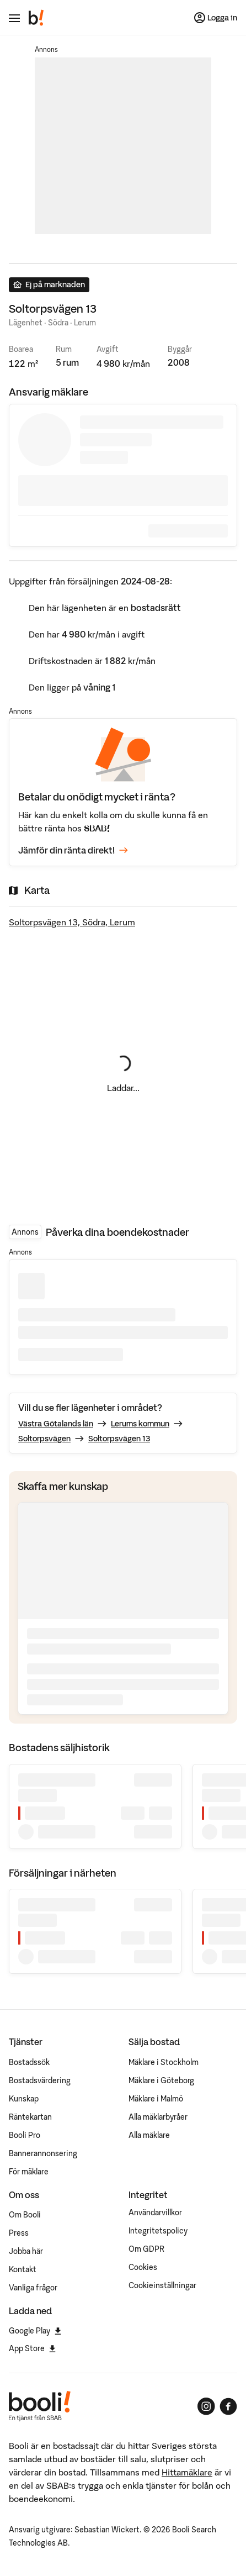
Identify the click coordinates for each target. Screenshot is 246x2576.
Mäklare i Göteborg (161, 2080)
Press (19, 2233)
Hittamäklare (187, 2472)
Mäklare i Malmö (156, 2099)
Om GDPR (146, 2249)
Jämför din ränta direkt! (73, 850)
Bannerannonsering (43, 2153)
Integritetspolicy (158, 2231)
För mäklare (29, 2172)
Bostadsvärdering (40, 2080)
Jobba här (26, 2251)
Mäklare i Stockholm (164, 2062)
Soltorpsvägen (44, 1439)
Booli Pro (24, 2135)
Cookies (143, 2267)
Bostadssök (29, 2062)
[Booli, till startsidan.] (36, 17)
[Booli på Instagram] (206, 2406)
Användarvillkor (155, 2212)
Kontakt (22, 2269)
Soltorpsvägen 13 (119, 1439)
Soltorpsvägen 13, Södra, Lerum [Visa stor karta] (72, 922)
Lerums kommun (140, 1424)
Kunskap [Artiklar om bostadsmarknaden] (24, 2099)
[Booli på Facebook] (228, 2406)
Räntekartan (30, 2117)
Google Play (35, 2331)
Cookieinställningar (162, 2285)
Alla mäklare (149, 2135)
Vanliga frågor (33, 2288)
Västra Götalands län (55, 1424)
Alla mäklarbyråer (158, 2117)
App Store (32, 2348)
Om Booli (25, 2215)
